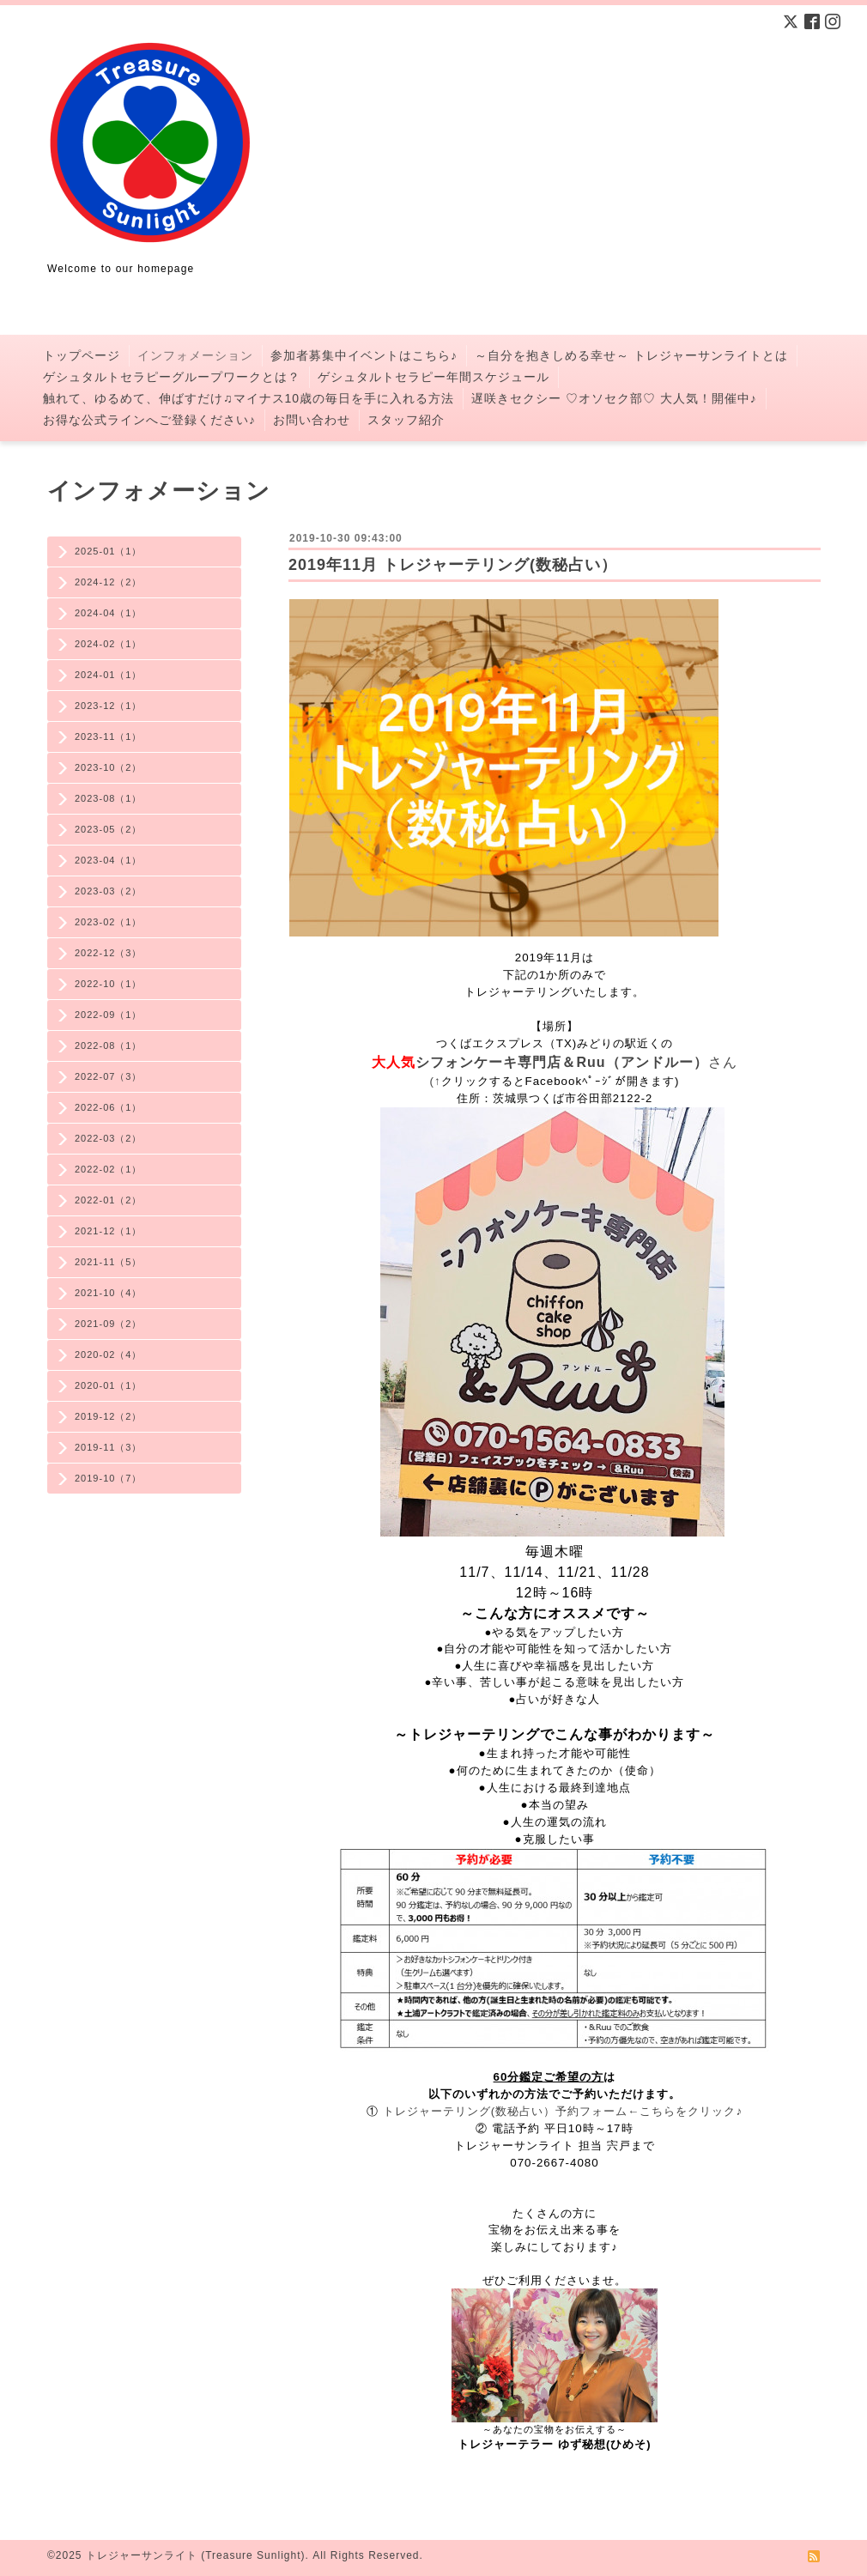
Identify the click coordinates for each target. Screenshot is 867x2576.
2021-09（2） (108, 1323)
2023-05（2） (108, 829)
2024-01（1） (108, 675)
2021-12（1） (108, 1231)
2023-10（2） (108, 767)
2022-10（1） (108, 984)
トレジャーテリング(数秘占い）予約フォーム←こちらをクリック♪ (563, 2111)
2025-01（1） (108, 551)
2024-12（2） (108, 582)
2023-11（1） (108, 736)
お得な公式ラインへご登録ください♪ (149, 420)
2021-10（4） (108, 1293)
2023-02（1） (108, 922)
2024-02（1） (108, 644)
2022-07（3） (108, 1076)
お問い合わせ (311, 420)
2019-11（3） (108, 1447)
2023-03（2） (108, 891)
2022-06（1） (108, 1107)
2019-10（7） (108, 1478)
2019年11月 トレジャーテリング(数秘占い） (452, 564)
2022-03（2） (108, 1138)
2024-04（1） (108, 613)
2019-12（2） (108, 1416)
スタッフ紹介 (406, 420)
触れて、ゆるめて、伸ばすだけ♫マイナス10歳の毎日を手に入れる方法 (248, 398)
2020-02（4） (108, 1354)
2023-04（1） (108, 860)
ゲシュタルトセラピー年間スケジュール (433, 377)
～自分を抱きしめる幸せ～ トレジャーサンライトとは (631, 355)
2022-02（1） (108, 1169)
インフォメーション (195, 355)
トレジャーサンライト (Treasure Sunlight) (196, 2555)
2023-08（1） (108, 798)
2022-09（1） (108, 1014)
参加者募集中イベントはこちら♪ (364, 355)
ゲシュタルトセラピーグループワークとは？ (171, 377)
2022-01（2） (108, 1200)
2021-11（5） (108, 1262)
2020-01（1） (108, 1385)
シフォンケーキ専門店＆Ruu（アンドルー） (561, 1062)
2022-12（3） (108, 953)
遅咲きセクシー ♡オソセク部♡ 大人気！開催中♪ (614, 398)
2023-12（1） (108, 705)
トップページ (81, 355)
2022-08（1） (108, 1045)
